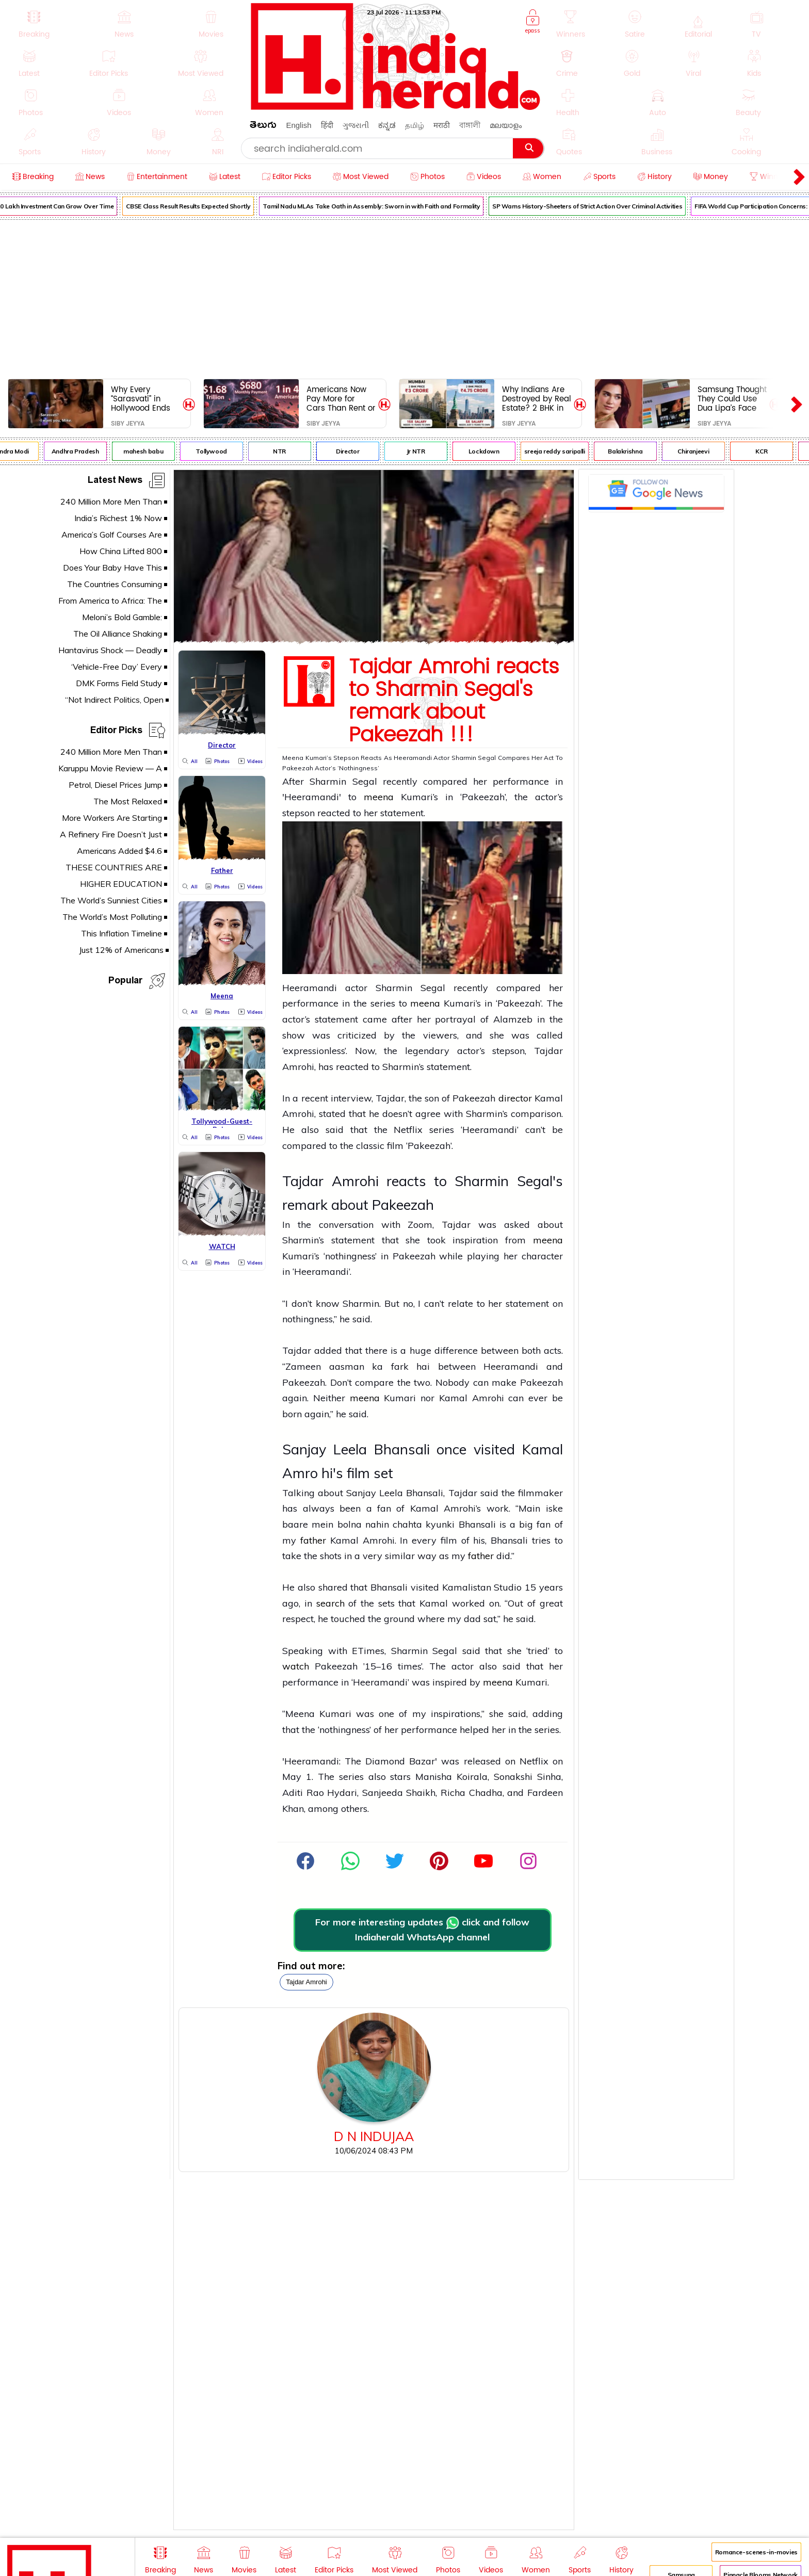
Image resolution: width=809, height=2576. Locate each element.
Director (356, 451)
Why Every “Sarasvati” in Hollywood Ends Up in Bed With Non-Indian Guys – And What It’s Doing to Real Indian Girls (143, 398)
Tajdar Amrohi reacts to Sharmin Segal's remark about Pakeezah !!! (454, 701)
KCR (770, 451)
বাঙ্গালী (469, 125)
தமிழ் (414, 125)
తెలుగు (263, 126)
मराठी (441, 125)
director (515, 1098)
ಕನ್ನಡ (387, 125)
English (298, 125)
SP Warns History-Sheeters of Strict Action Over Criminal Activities (596, 206)
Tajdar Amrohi (306, 1982)
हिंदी (327, 125)
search (330, 1603)
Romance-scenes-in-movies (756, 2552)
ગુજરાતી (356, 125)
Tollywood (220, 451)
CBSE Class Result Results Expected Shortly (197, 206)
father (313, 1540)
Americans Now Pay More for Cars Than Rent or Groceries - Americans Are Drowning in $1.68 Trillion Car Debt (341, 398)
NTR (288, 451)
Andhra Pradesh (84, 451)
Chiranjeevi (702, 451)
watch (295, 1666)
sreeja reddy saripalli (563, 451)
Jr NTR (424, 451)
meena (382, 797)
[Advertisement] (404, 297)
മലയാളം (506, 125)
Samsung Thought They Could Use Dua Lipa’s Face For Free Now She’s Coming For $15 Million (732, 398)
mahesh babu (152, 451)
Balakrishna (634, 451)
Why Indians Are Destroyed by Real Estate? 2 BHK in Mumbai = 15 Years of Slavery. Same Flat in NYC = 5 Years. (536, 398)
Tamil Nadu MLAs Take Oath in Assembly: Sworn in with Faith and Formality (380, 206)
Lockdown (492, 451)
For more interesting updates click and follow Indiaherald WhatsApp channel (422, 1929)
